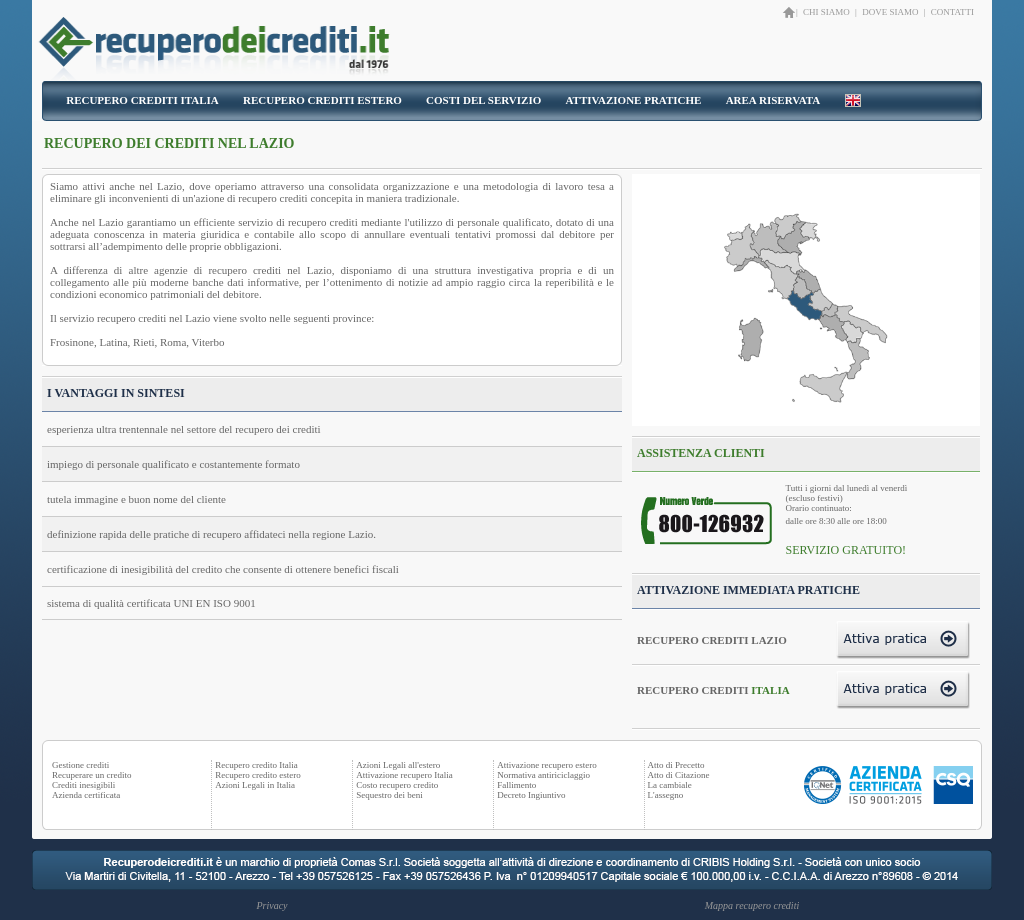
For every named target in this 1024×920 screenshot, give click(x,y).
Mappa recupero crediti (752, 905)
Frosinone (72, 342)
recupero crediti (272, 198)
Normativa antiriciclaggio (543, 775)
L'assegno (666, 795)
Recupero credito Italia (256, 765)
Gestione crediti (80, 765)
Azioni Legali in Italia (255, 785)
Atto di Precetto (676, 765)
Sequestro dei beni (389, 795)
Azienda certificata (86, 795)
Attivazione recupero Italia (404, 775)
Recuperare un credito (91, 775)
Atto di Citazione (679, 775)
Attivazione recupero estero (546, 765)
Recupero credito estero (257, 775)
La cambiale (670, 785)
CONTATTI (952, 12)
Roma (173, 342)
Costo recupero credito (397, 785)
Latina (114, 342)
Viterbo (208, 342)
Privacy (271, 905)
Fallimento (516, 785)
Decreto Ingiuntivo (531, 795)
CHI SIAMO (827, 12)
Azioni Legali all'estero (398, 765)
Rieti (143, 342)
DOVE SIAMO (890, 12)
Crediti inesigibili (83, 785)
